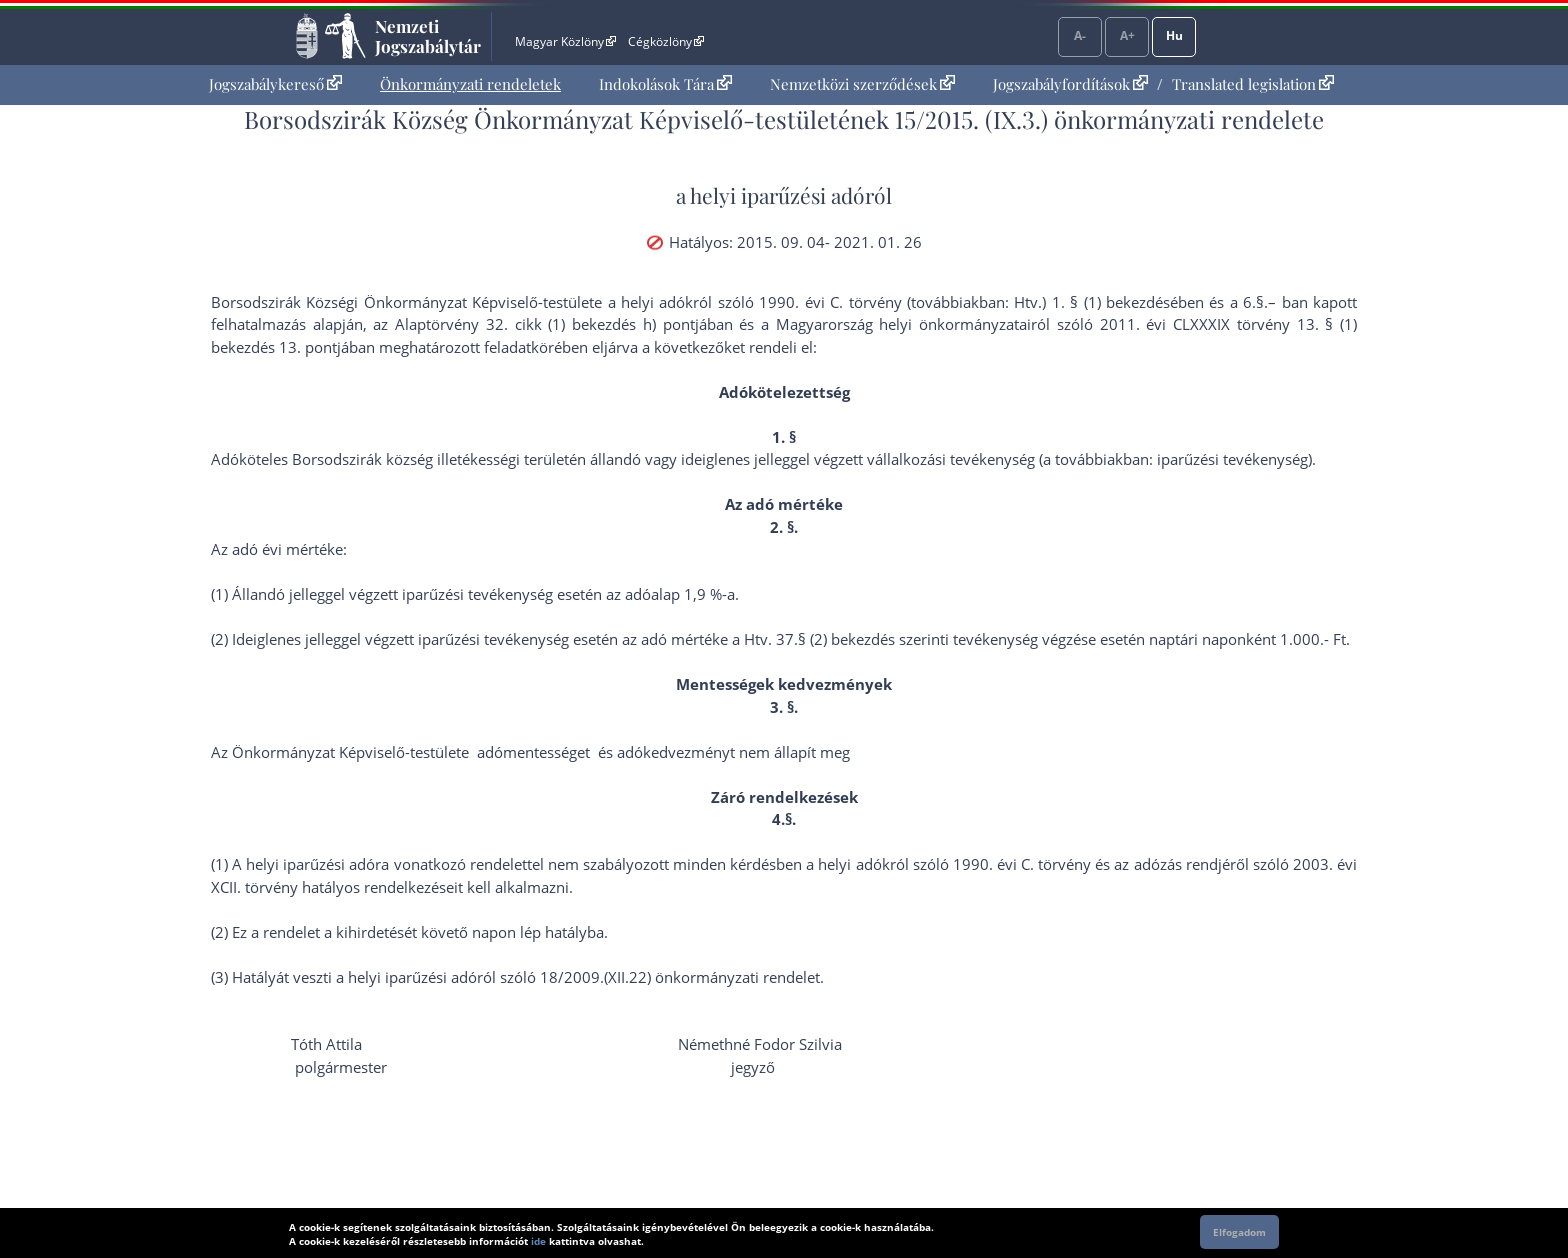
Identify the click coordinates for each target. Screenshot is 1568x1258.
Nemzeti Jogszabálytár (428, 36)
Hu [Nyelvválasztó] (1174, 35)
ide (538, 1241)
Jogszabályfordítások (1070, 84)
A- (1080, 35)
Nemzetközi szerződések (862, 84)
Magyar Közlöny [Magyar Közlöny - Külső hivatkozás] (565, 41)
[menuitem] (275, 84)
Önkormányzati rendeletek (470, 84)
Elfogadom (1239, 1232)
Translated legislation (1253, 84)
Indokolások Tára (665, 84)
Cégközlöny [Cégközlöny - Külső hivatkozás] (666, 41)
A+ (1127, 35)
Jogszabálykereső (275, 84)
